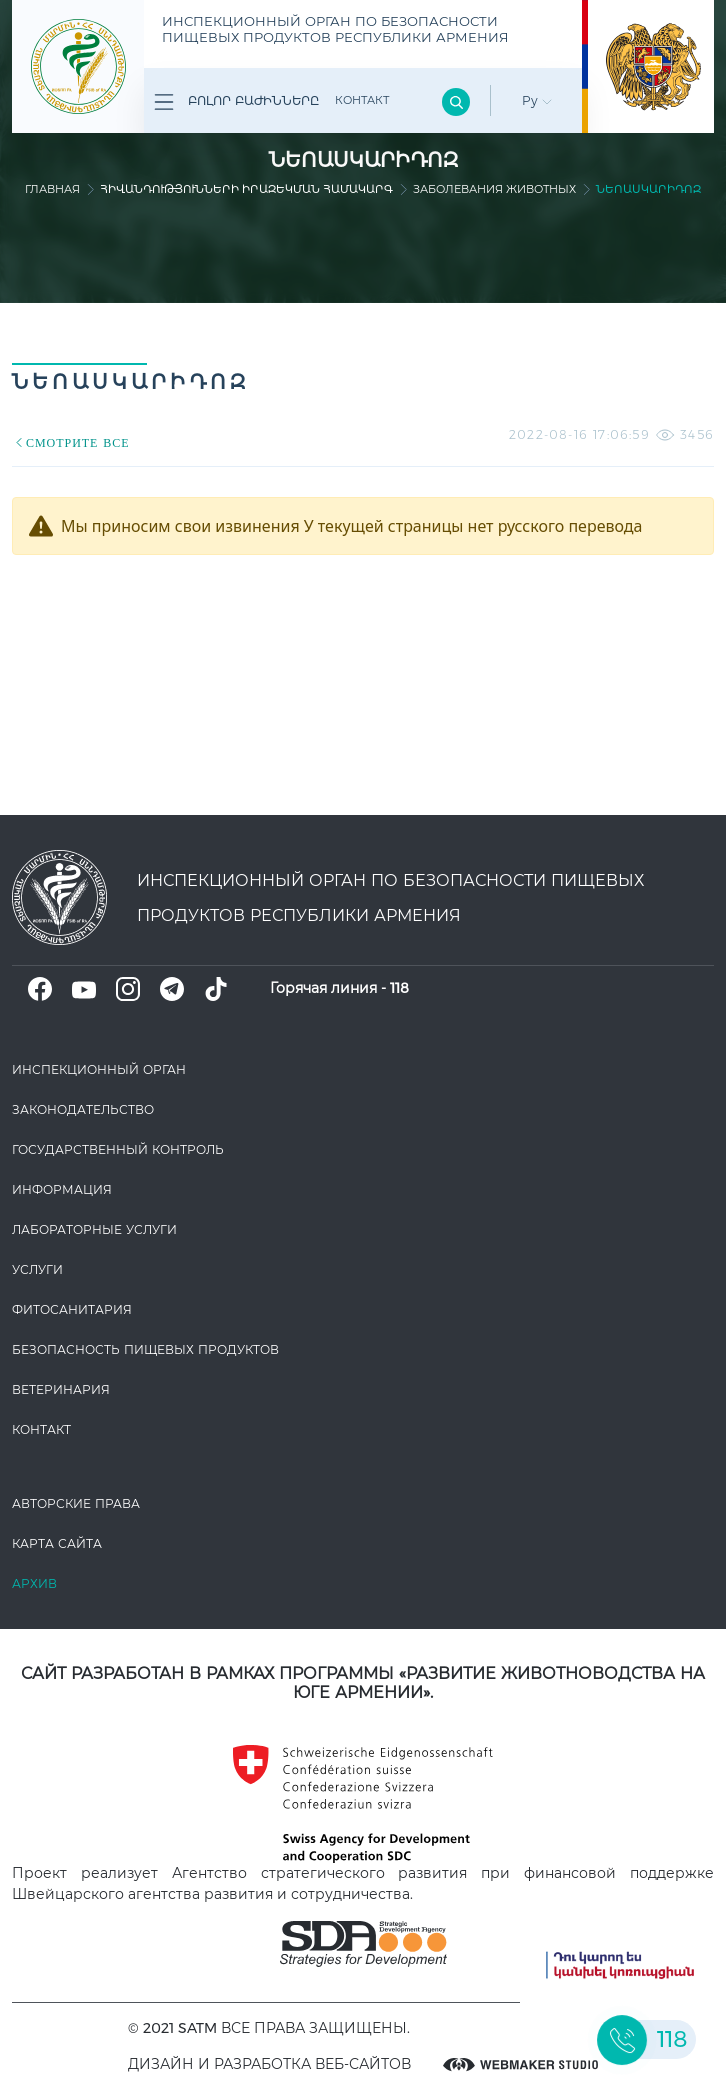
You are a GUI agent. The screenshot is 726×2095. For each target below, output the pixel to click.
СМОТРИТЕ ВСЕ (71, 442)
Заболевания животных (494, 189)
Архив (34, 1583)
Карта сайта (57, 1543)
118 (399, 988)
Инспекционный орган (99, 1069)
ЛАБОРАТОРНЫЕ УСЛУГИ (94, 1229)
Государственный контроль (118, 1149)
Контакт (362, 100)
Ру (537, 100)
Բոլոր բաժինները (236, 102)
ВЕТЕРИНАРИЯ (61, 1389)
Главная (52, 189)
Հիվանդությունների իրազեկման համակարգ (246, 189)
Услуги (37, 1269)
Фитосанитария (72, 1309)
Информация (62, 1189)
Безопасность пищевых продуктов (145, 1349)
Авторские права (76, 1503)
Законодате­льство (83, 1109)
